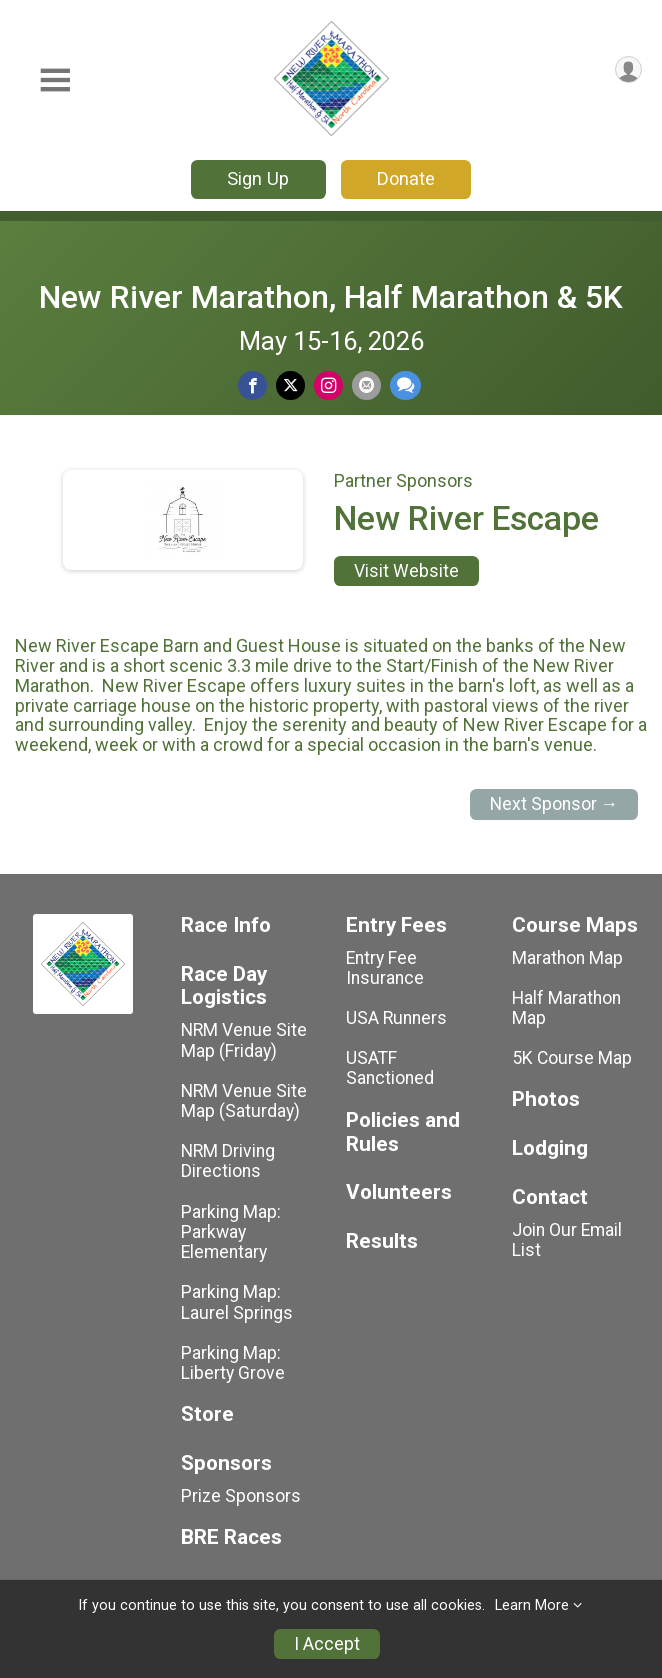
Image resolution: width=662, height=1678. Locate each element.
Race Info (226, 925)
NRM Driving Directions (228, 1161)
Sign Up (258, 178)
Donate (406, 178)
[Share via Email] (366, 385)
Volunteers (399, 1192)
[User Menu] (628, 69)
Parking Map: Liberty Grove (233, 1363)
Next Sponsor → (554, 804)
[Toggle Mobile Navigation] (55, 80)
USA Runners (396, 1018)
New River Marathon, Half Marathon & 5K (331, 297)
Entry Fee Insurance (385, 968)
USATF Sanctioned (390, 1068)
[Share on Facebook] (252, 385)
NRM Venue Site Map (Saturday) (244, 1101)
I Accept (327, 1644)
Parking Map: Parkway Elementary (231, 1232)
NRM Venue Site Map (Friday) (244, 1040)
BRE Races (231, 1537)
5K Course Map (572, 1058)
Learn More (532, 1605)
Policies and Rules (403, 1132)
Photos (546, 1099)
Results (382, 1241)
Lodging (550, 1148)
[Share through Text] (405, 385)
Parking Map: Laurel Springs (237, 1302)
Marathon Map (567, 958)
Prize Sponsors (241, 1496)
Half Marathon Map (566, 1008)
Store (207, 1414)
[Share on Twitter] (290, 385)
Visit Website (406, 571)
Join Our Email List (567, 1240)
